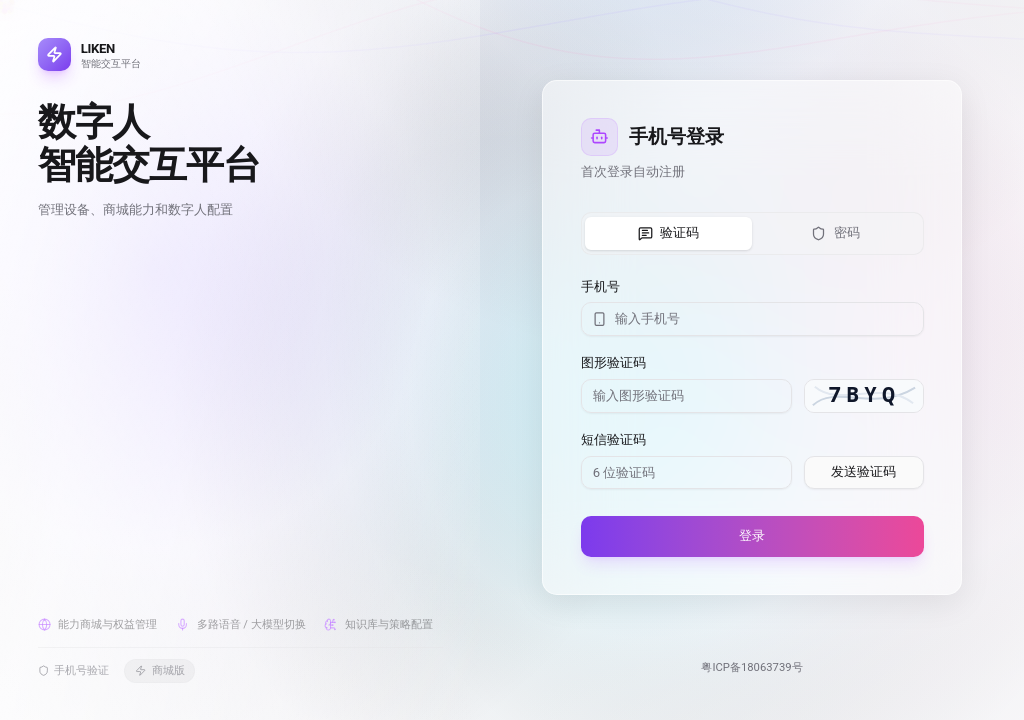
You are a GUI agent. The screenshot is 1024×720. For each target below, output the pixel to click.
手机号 (600, 286)
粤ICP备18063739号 (751, 667)
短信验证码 (613, 439)
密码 (835, 233)
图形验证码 (613, 362)
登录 (752, 535)
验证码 (669, 233)
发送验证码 (863, 471)
